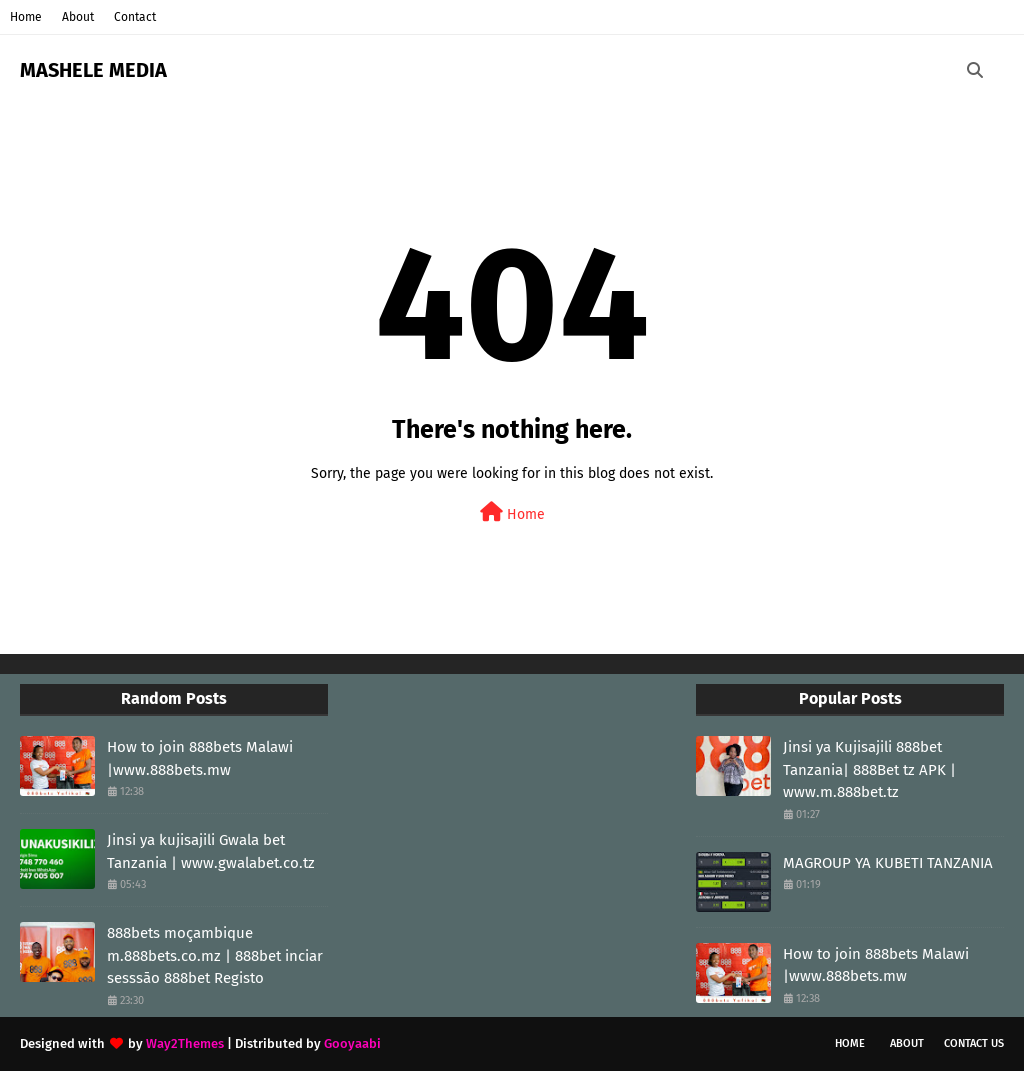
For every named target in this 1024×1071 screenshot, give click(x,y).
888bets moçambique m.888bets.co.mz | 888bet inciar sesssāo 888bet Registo (215, 955)
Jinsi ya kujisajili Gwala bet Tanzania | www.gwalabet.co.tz (211, 851)
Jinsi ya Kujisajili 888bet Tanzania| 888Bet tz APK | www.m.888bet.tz (869, 769)
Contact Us (974, 1043)
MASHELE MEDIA (93, 70)
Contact (135, 17)
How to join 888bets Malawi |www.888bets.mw (200, 758)
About (78, 17)
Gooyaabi (352, 1043)
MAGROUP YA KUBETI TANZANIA (888, 863)
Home (26, 17)
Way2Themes (185, 1043)
